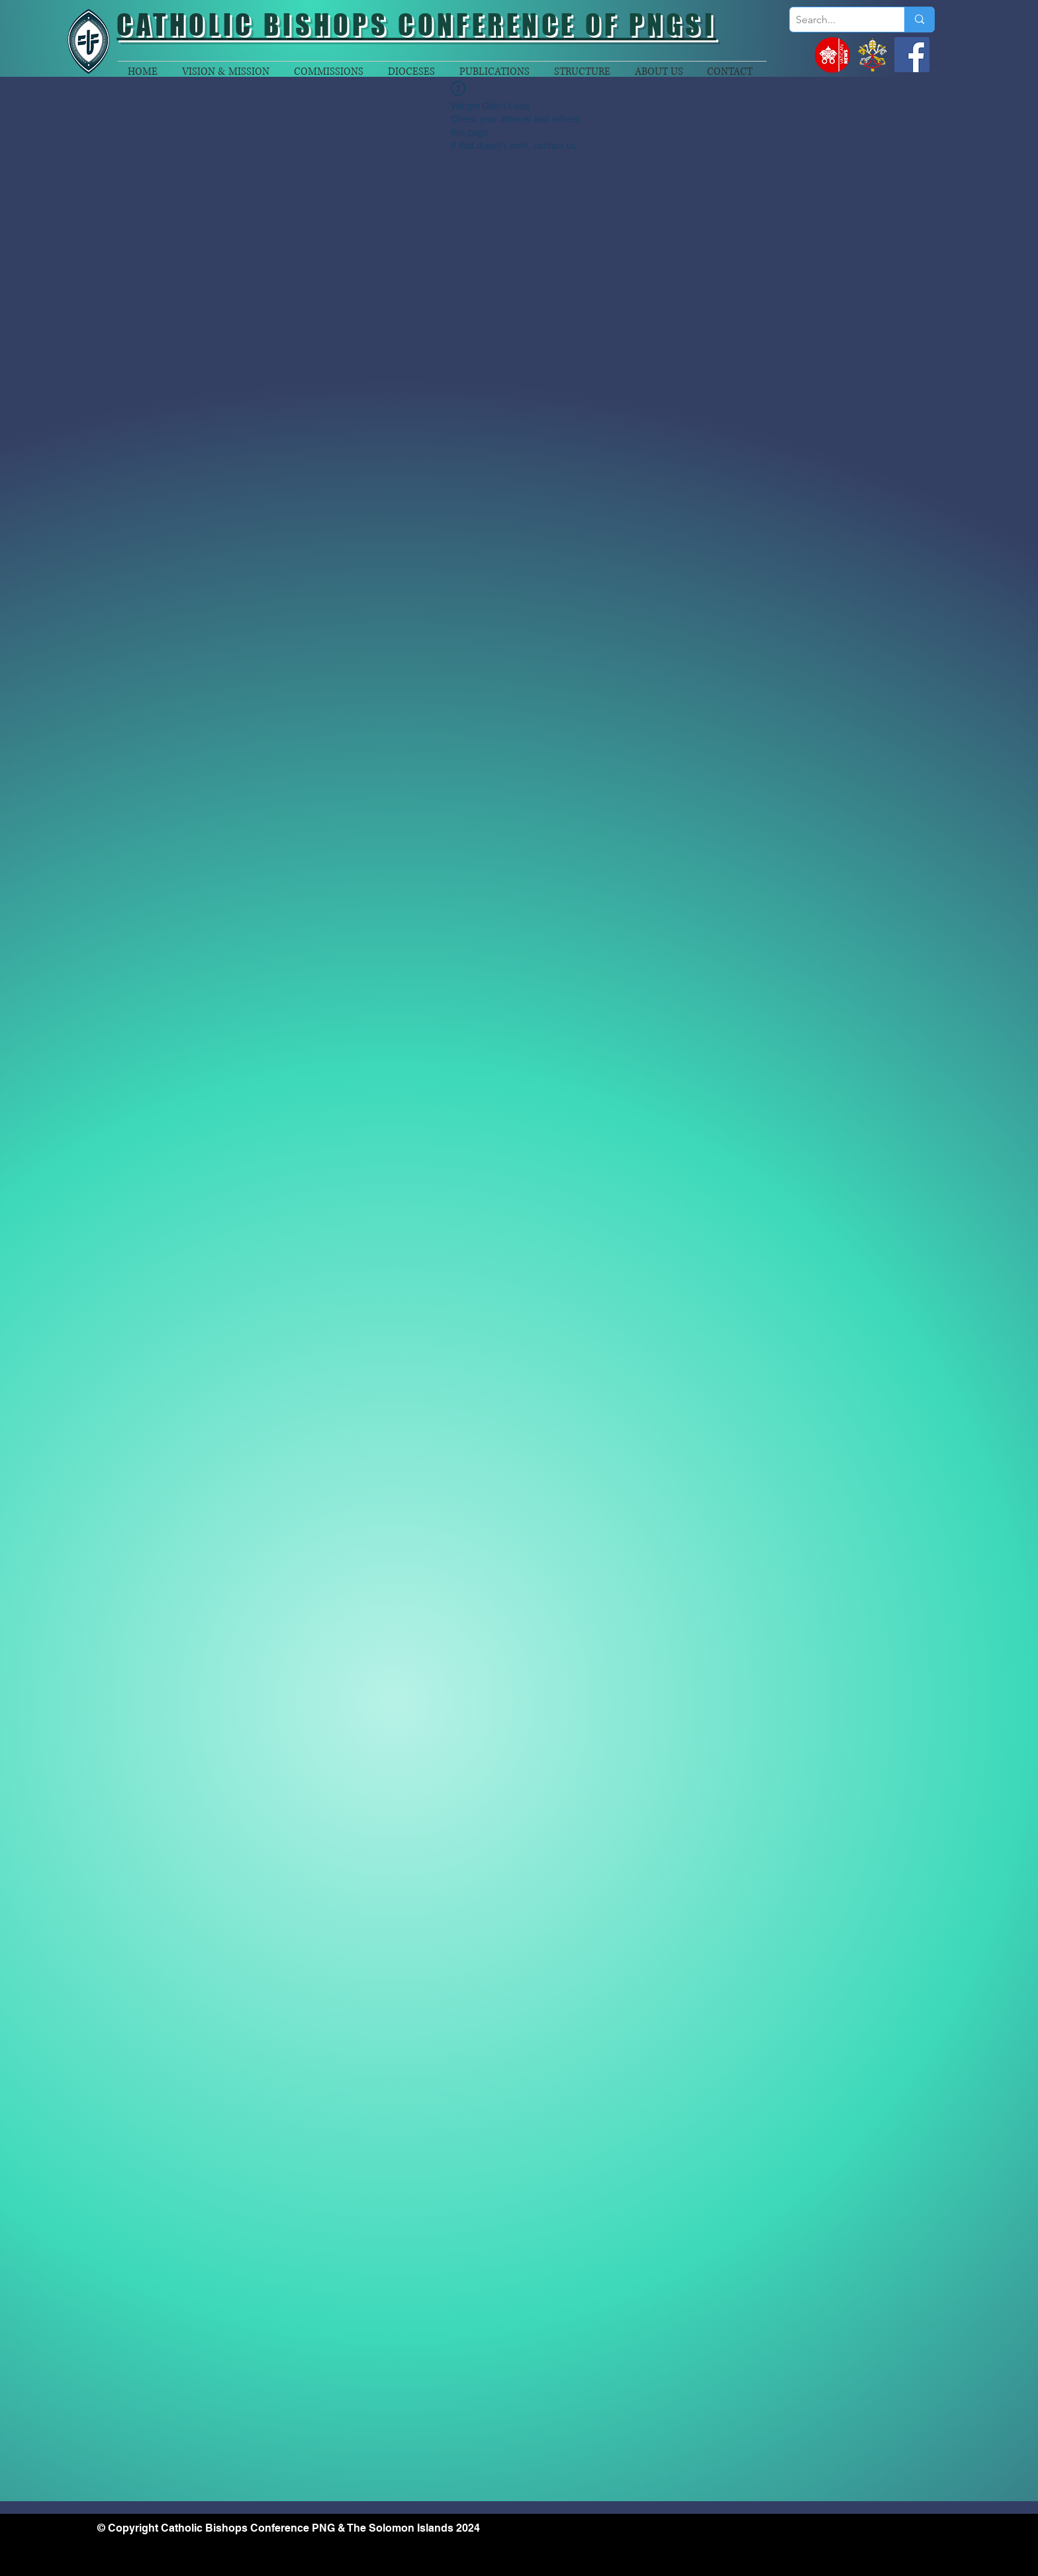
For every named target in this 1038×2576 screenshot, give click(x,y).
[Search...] (836, 19)
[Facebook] (911, 54)
